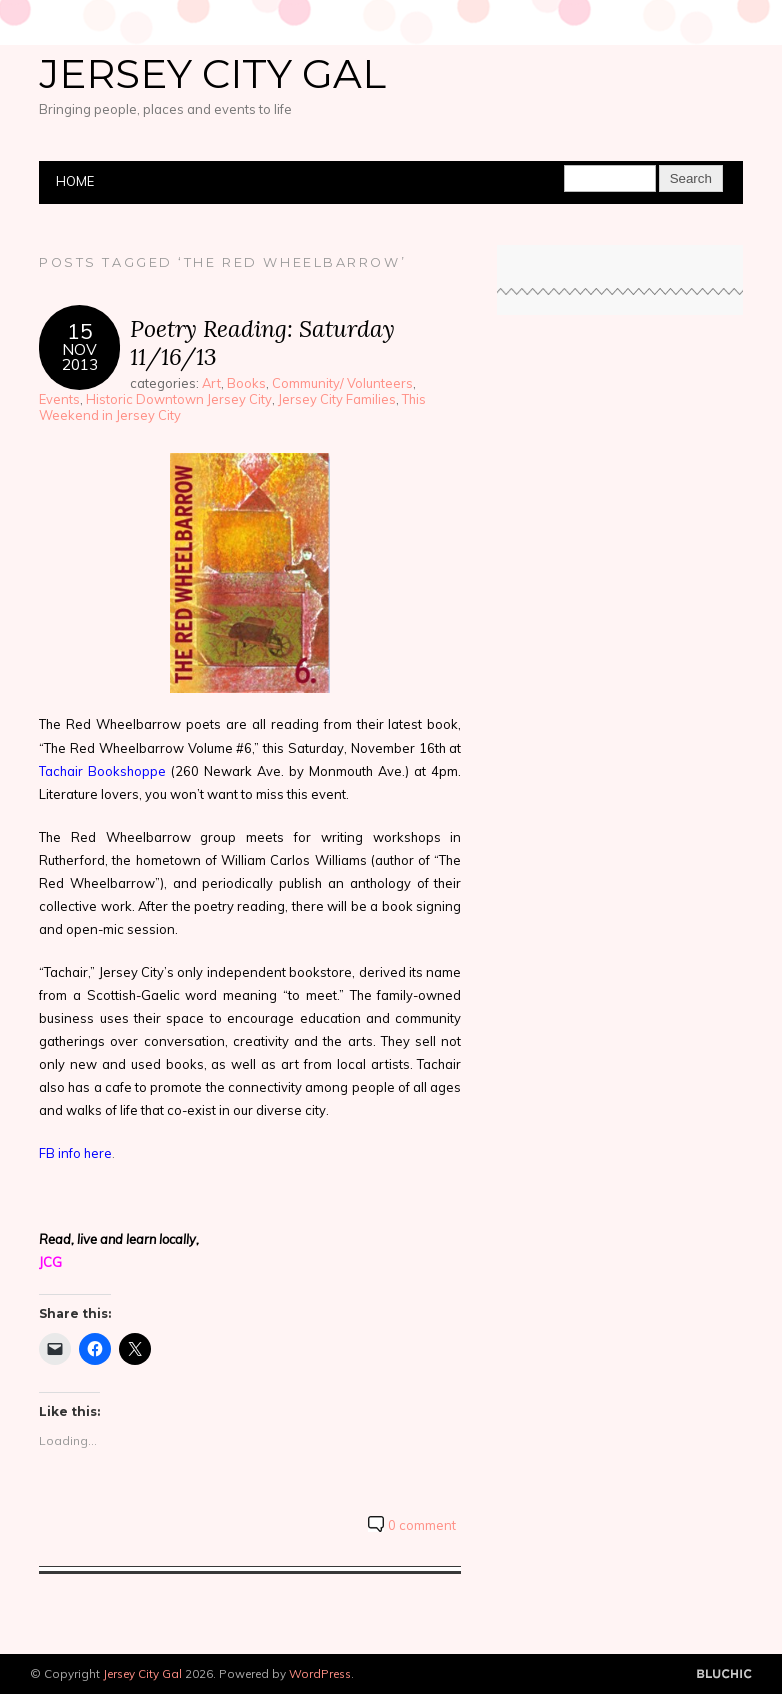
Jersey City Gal (212, 73)
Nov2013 (80, 357)
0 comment (422, 1525)
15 (80, 330)
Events (59, 399)
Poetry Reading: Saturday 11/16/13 (262, 342)
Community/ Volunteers (342, 383)
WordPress (320, 1673)
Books (246, 383)
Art (211, 383)
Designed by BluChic (724, 1674)
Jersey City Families (337, 399)
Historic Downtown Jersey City (179, 399)
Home (75, 181)
